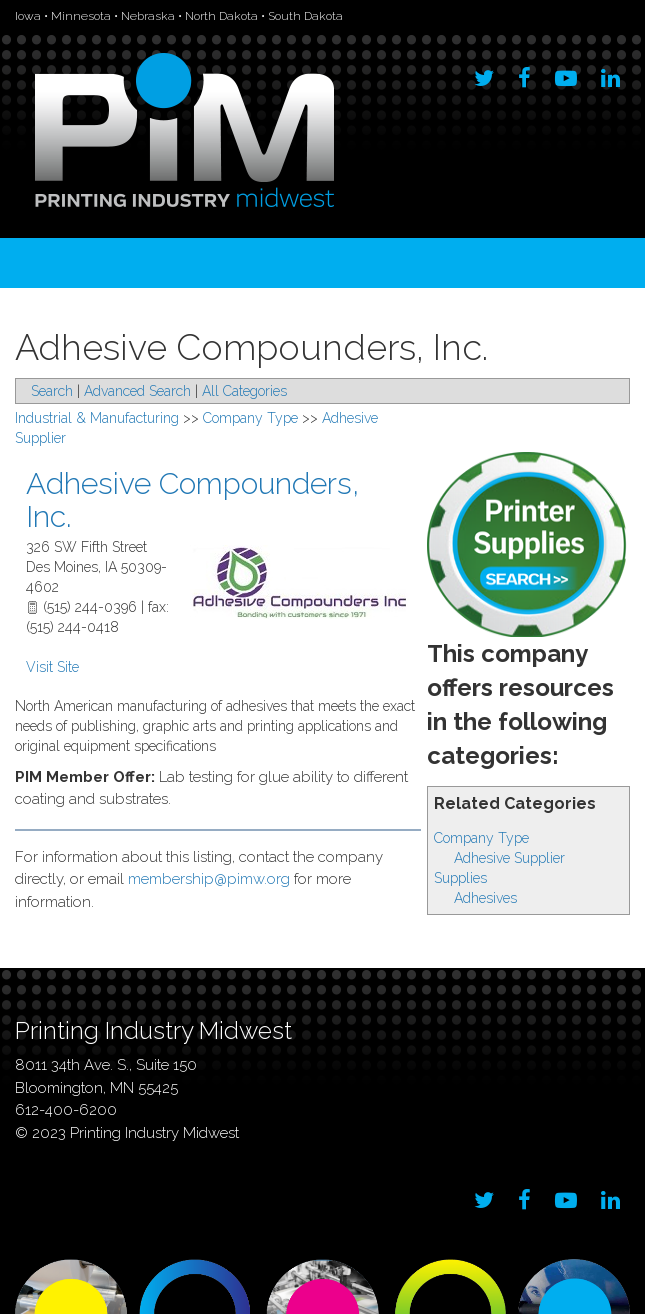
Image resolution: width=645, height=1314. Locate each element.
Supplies (460, 878)
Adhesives (485, 898)
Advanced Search (137, 391)
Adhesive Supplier (509, 858)
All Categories (244, 391)
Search (52, 391)
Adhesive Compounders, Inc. (192, 500)
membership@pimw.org (209, 879)
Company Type (481, 838)
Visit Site (52, 667)
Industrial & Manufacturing (97, 418)
